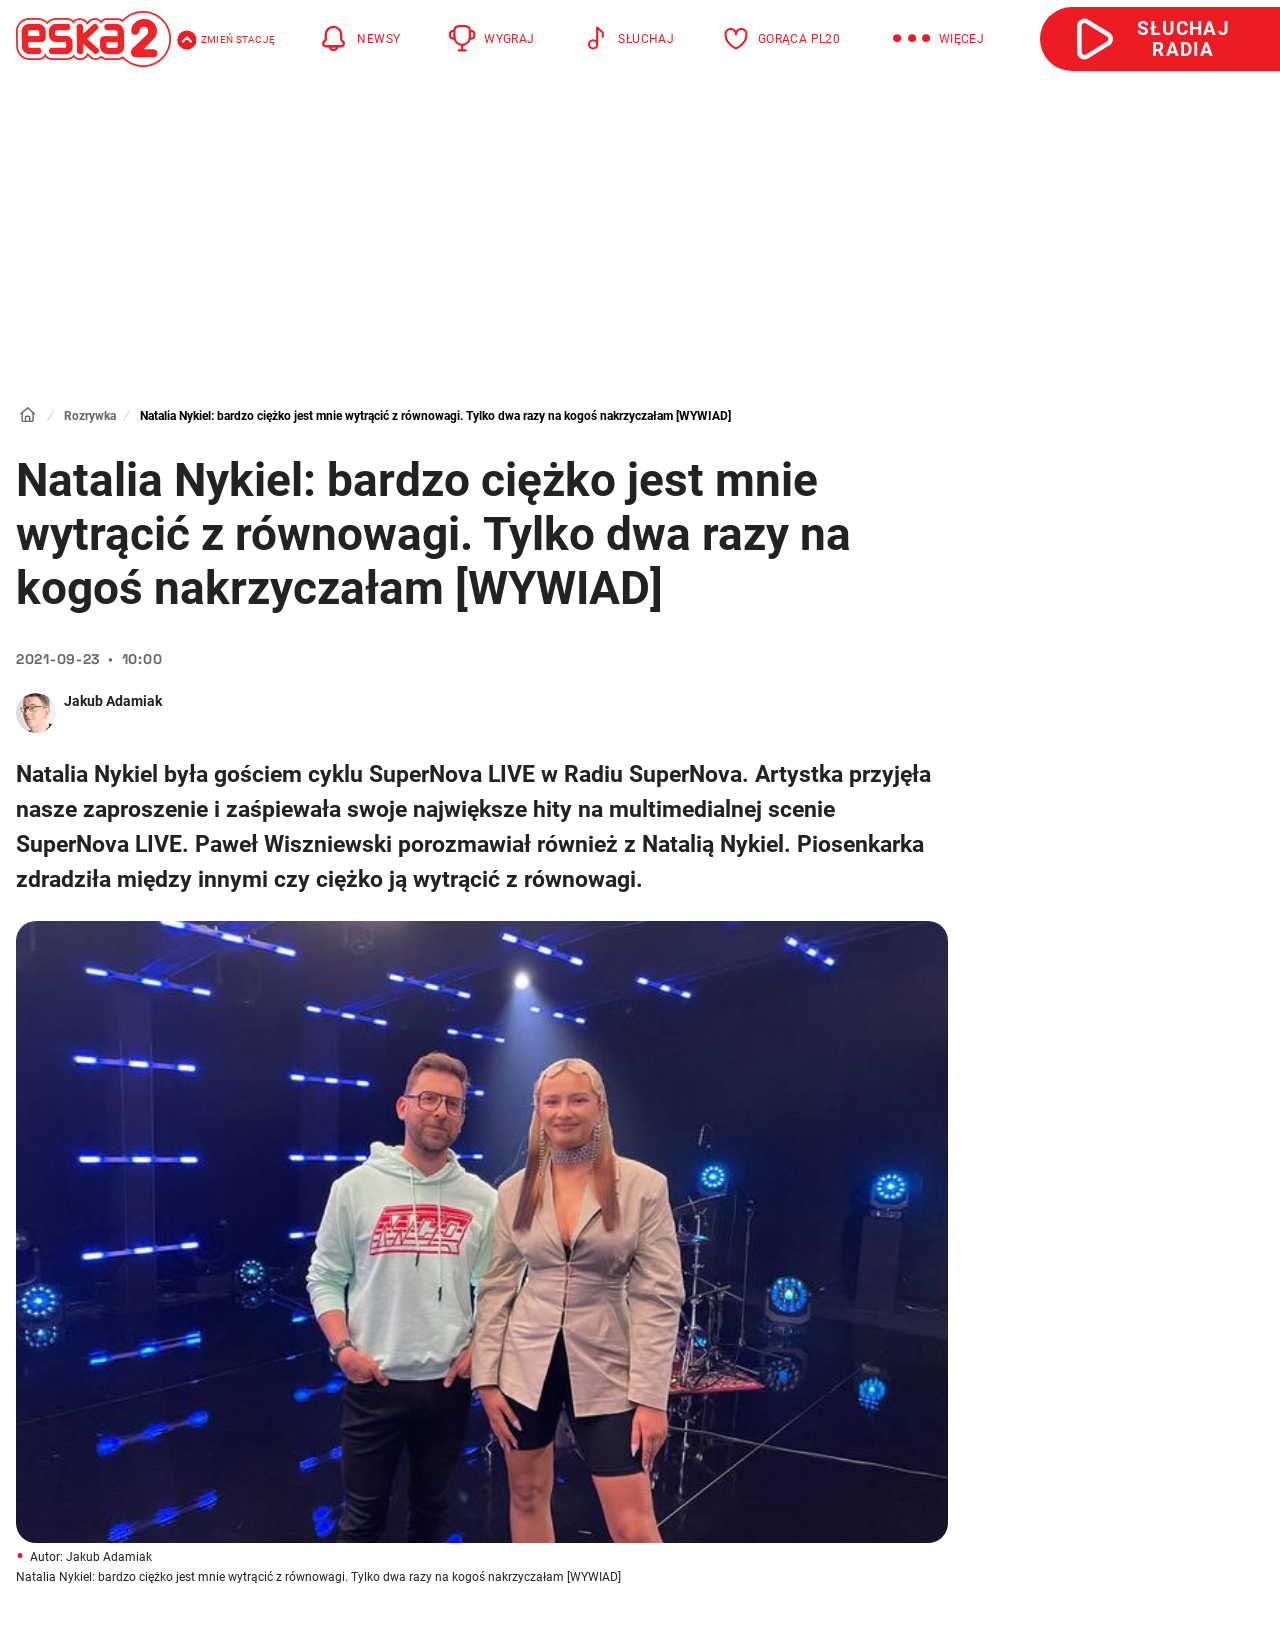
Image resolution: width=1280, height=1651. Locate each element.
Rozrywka (90, 416)
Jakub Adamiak (113, 701)
